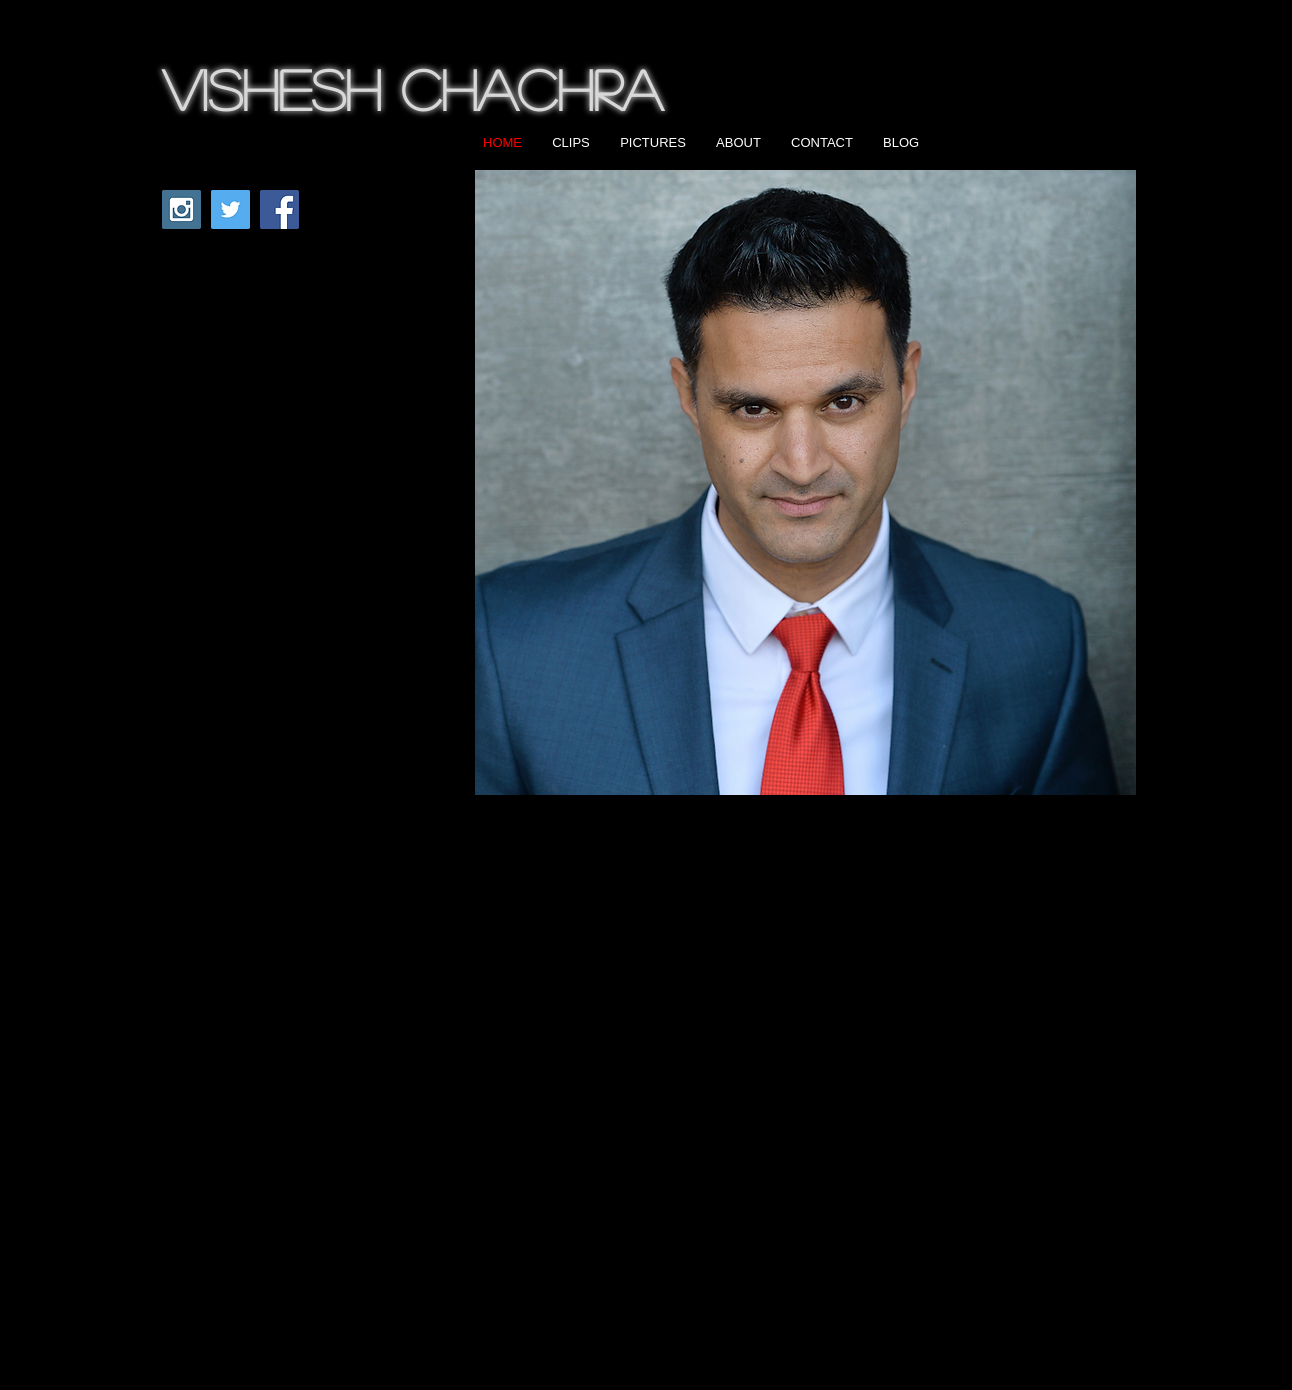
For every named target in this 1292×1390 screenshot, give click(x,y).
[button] (805, 482)
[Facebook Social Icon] (279, 209)
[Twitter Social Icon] (230, 209)
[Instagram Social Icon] (181, 209)
